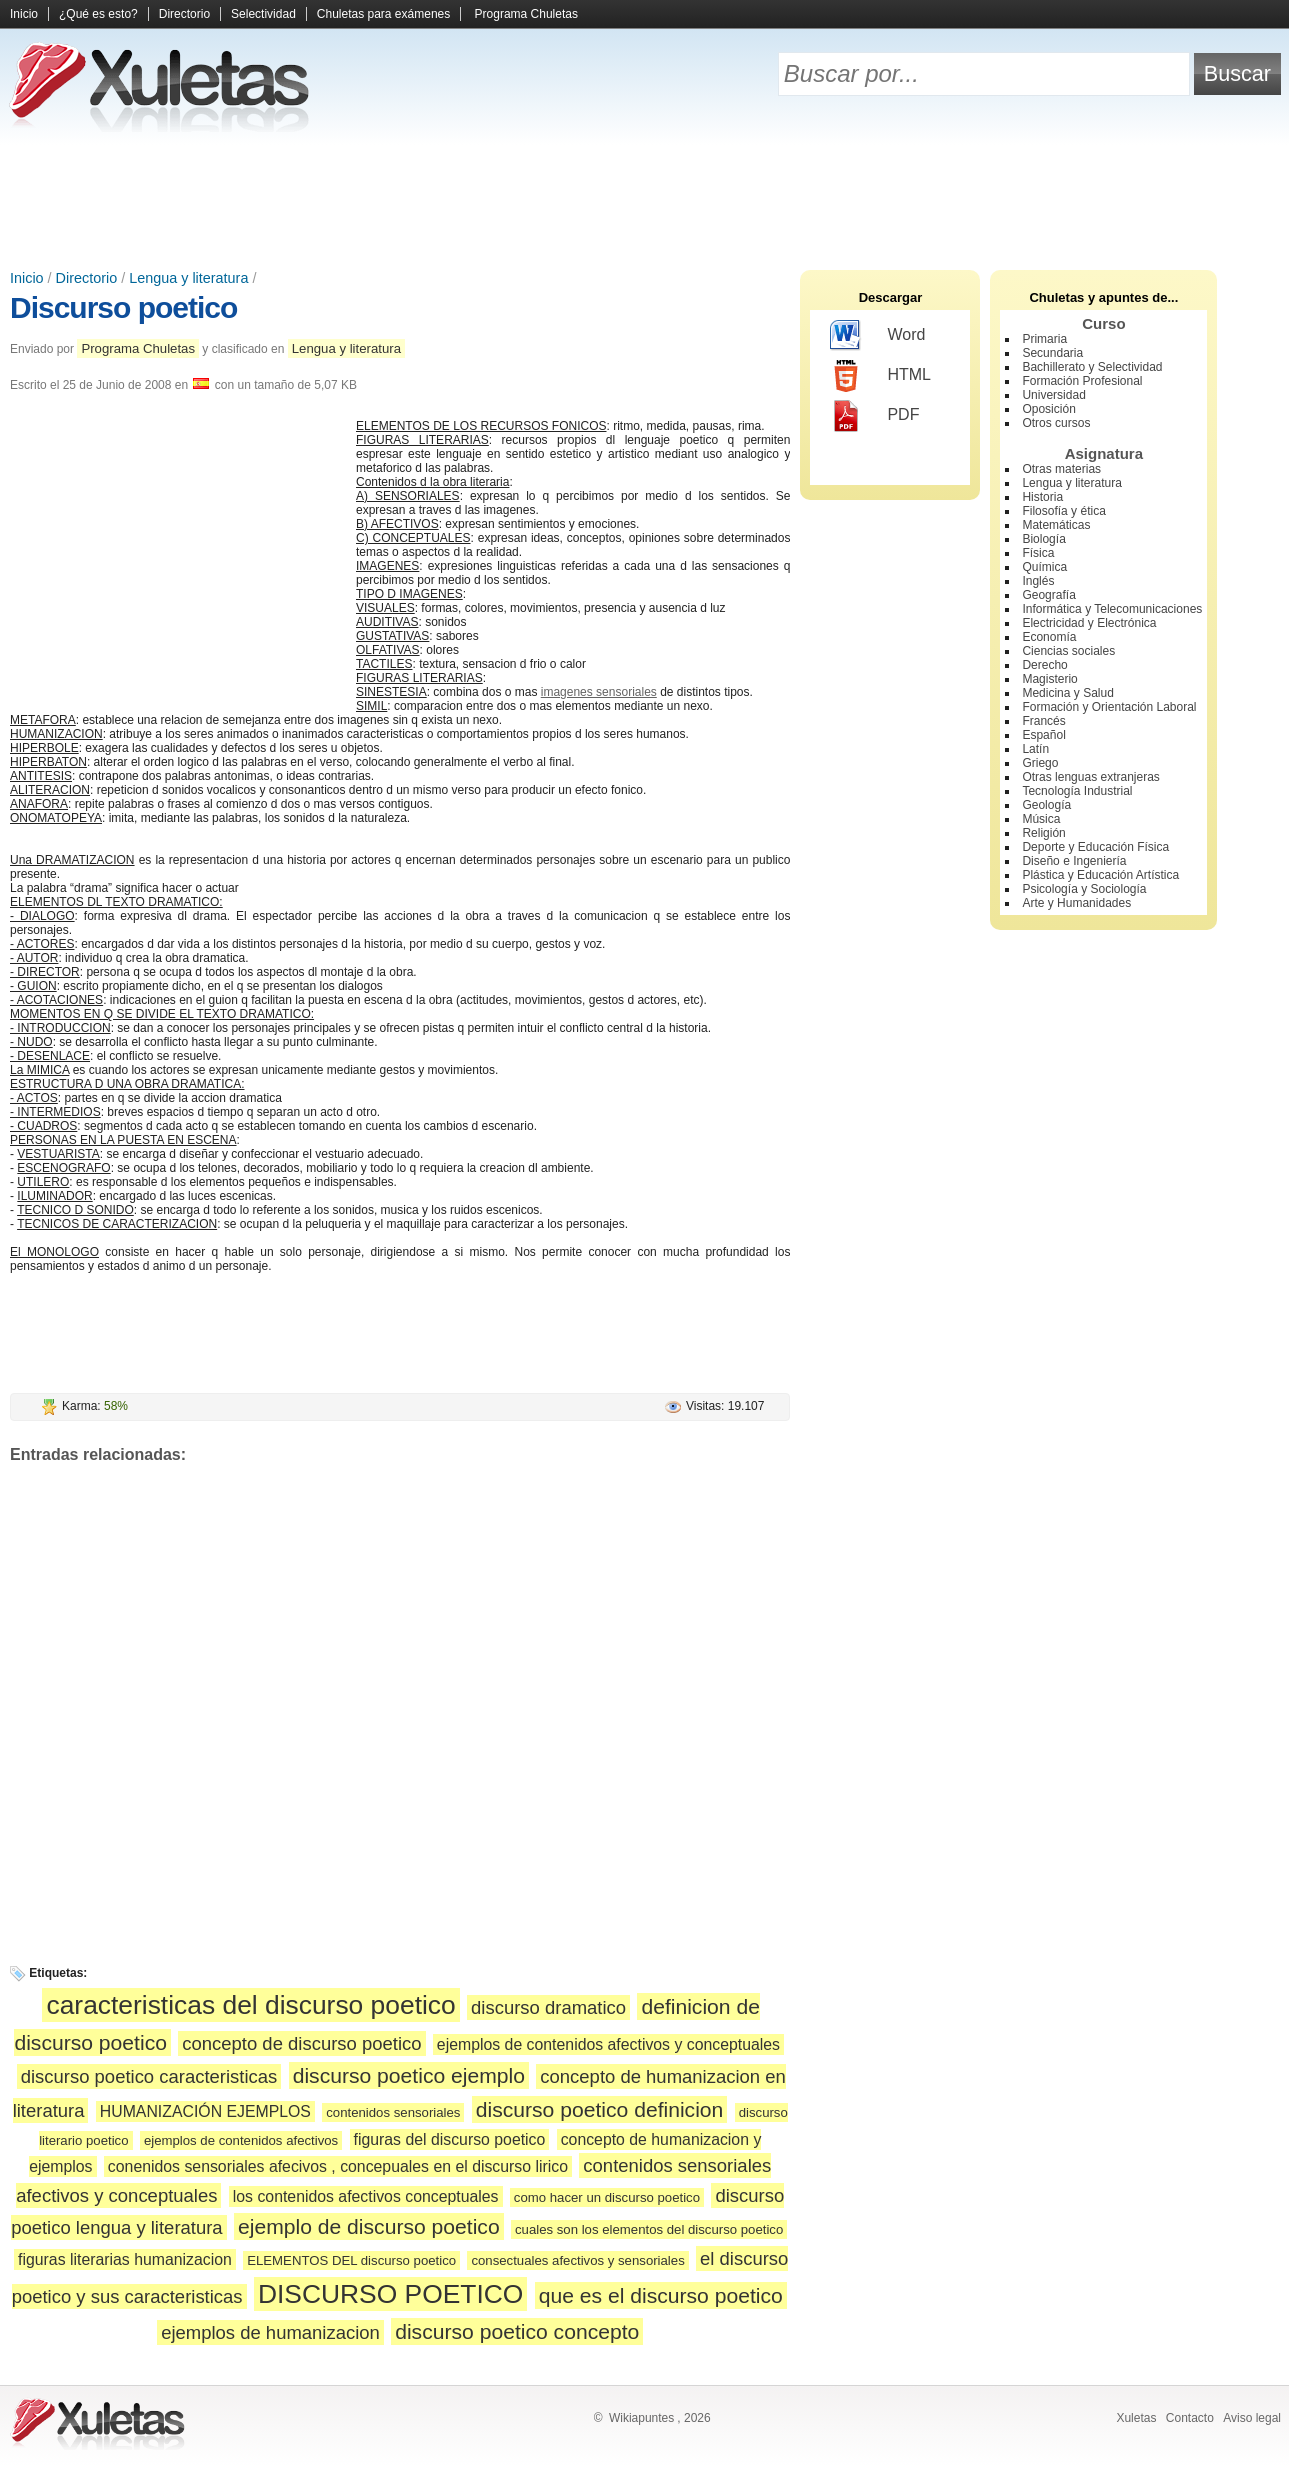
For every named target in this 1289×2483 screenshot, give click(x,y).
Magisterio (1049, 679)
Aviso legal (1252, 2418)
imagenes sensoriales (599, 692)
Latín (1035, 749)
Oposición (1048, 409)
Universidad (1053, 395)
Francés (1043, 721)
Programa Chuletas (526, 14)
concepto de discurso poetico (301, 2043)
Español (1043, 735)
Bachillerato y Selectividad (1092, 367)
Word (877, 336)
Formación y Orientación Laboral (1109, 707)
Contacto (1190, 2418)
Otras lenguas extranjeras (1090, 777)
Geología (1046, 805)
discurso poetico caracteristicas (149, 2076)
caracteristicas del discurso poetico (250, 2005)
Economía (1049, 637)
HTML (880, 376)
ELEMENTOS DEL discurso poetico (351, 2260)
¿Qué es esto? (98, 14)
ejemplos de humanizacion (270, 2332)
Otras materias (1061, 469)
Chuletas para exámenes (383, 14)
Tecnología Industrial (1077, 791)
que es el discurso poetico (661, 2295)
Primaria (1044, 339)
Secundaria (1052, 353)
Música (1041, 819)
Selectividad (263, 14)
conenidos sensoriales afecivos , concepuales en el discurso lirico (338, 2166)
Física (1038, 553)
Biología (1043, 539)
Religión (1043, 833)
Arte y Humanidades (1076, 903)
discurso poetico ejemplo (409, 2075)
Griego (1040, 763)
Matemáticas (1056, 525)
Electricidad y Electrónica (1089, 623)
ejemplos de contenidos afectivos (241, 2140)
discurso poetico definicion (600, 2109)
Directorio (184, 14)
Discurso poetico (123, 307)
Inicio (24, 14)
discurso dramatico (548, 2007)
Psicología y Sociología (1084, 889)
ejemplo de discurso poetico (369, 2226)
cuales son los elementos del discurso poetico (649, 2229)
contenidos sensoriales (393, 2112)
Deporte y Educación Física (1095, 847)
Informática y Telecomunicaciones (1112, 609)
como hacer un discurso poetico (607, 2197)
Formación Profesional (1082, 381)
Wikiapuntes (641, 2418)
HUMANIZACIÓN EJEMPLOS (205, 2111)
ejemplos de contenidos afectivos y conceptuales (608, 2044)
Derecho (1044, 665)
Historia (1042, 497)
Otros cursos (1056, 423)
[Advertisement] (645, 200)
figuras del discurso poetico (450, 2139)
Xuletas (1136, 2418)
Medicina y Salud (1067, 693)
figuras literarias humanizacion (125, 2259)
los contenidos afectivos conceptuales (366, 2196)
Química (1044, 567)
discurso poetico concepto (517, 2331)
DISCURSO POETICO (390, 2294)
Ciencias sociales (1068, 651)
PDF (874, 416)
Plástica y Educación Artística (1100, 875)
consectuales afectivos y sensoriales (577, 2260)
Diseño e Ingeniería (1074, 861)
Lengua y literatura (188, 278)
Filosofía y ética (1063, 511)
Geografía (1048, 595)
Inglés (1038, 581)
